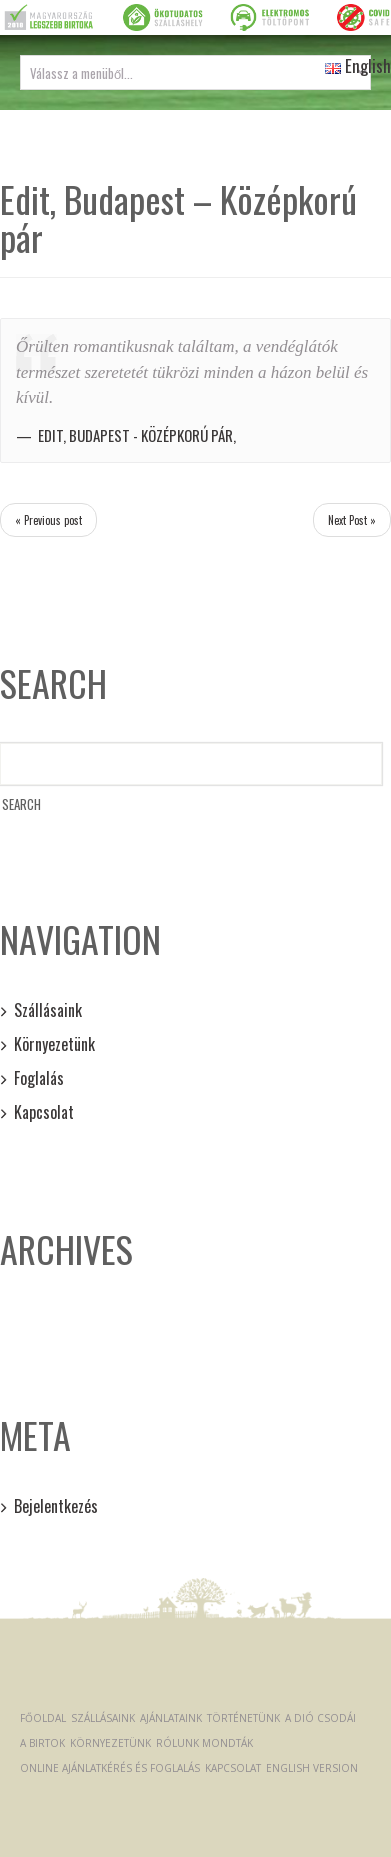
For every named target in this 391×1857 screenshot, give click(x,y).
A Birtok (42, 1743)
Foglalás (39, 1078)
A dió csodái (320, 1718)
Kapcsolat (44, 1112)
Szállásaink (48, 1010)
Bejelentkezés (56, 1506)
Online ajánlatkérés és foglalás (110, 1768)
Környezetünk (54, 1044)
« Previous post (48, 520)
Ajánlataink (171, 1718)
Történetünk (243, 1718)
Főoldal (43, 1718)
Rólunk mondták (204, 1743)
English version (312, 1768)
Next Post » (352, 520)
